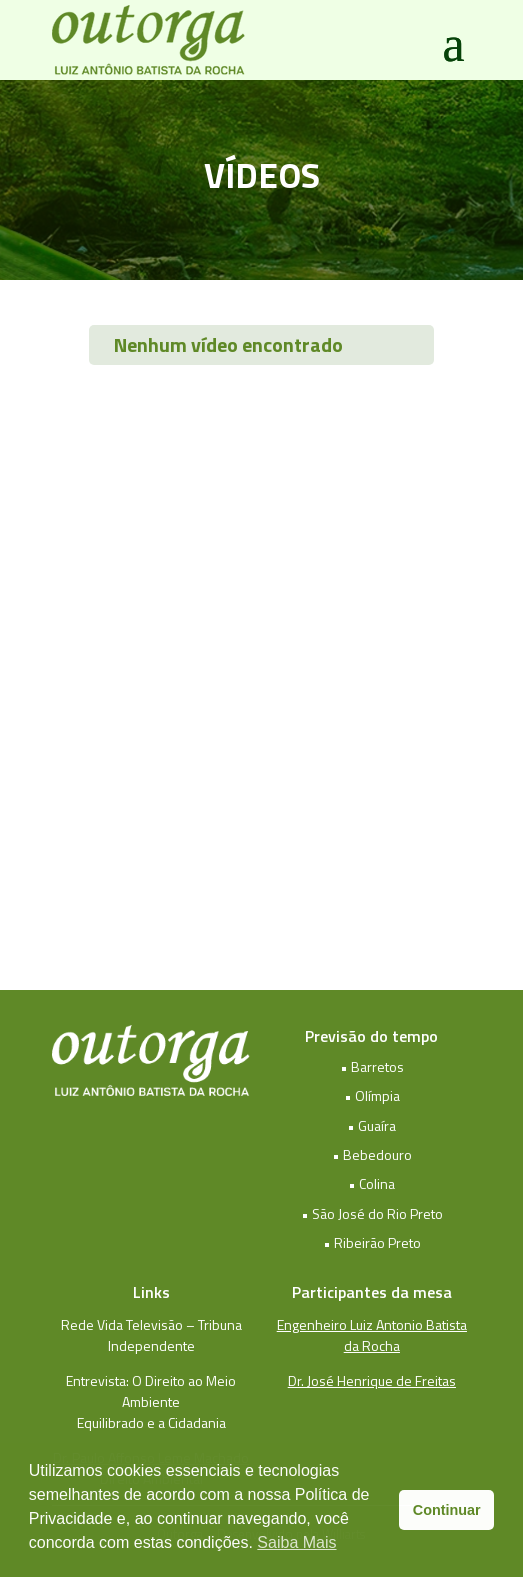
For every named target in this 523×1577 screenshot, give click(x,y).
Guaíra (377, 1125)
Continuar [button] (447, 1510)
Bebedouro (377, 1154)
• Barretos (372, 1066)
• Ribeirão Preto (372, 1242)
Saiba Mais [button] (296, 1542)
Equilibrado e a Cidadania (151, 1422)
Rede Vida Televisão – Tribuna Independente (151, 1335)
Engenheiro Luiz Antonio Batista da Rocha (372, 1335)
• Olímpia (372, 1095)
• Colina (371, 1183)
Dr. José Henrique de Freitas (372, 1380)
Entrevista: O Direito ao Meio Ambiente (151, 1391)
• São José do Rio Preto (372, 1213)
